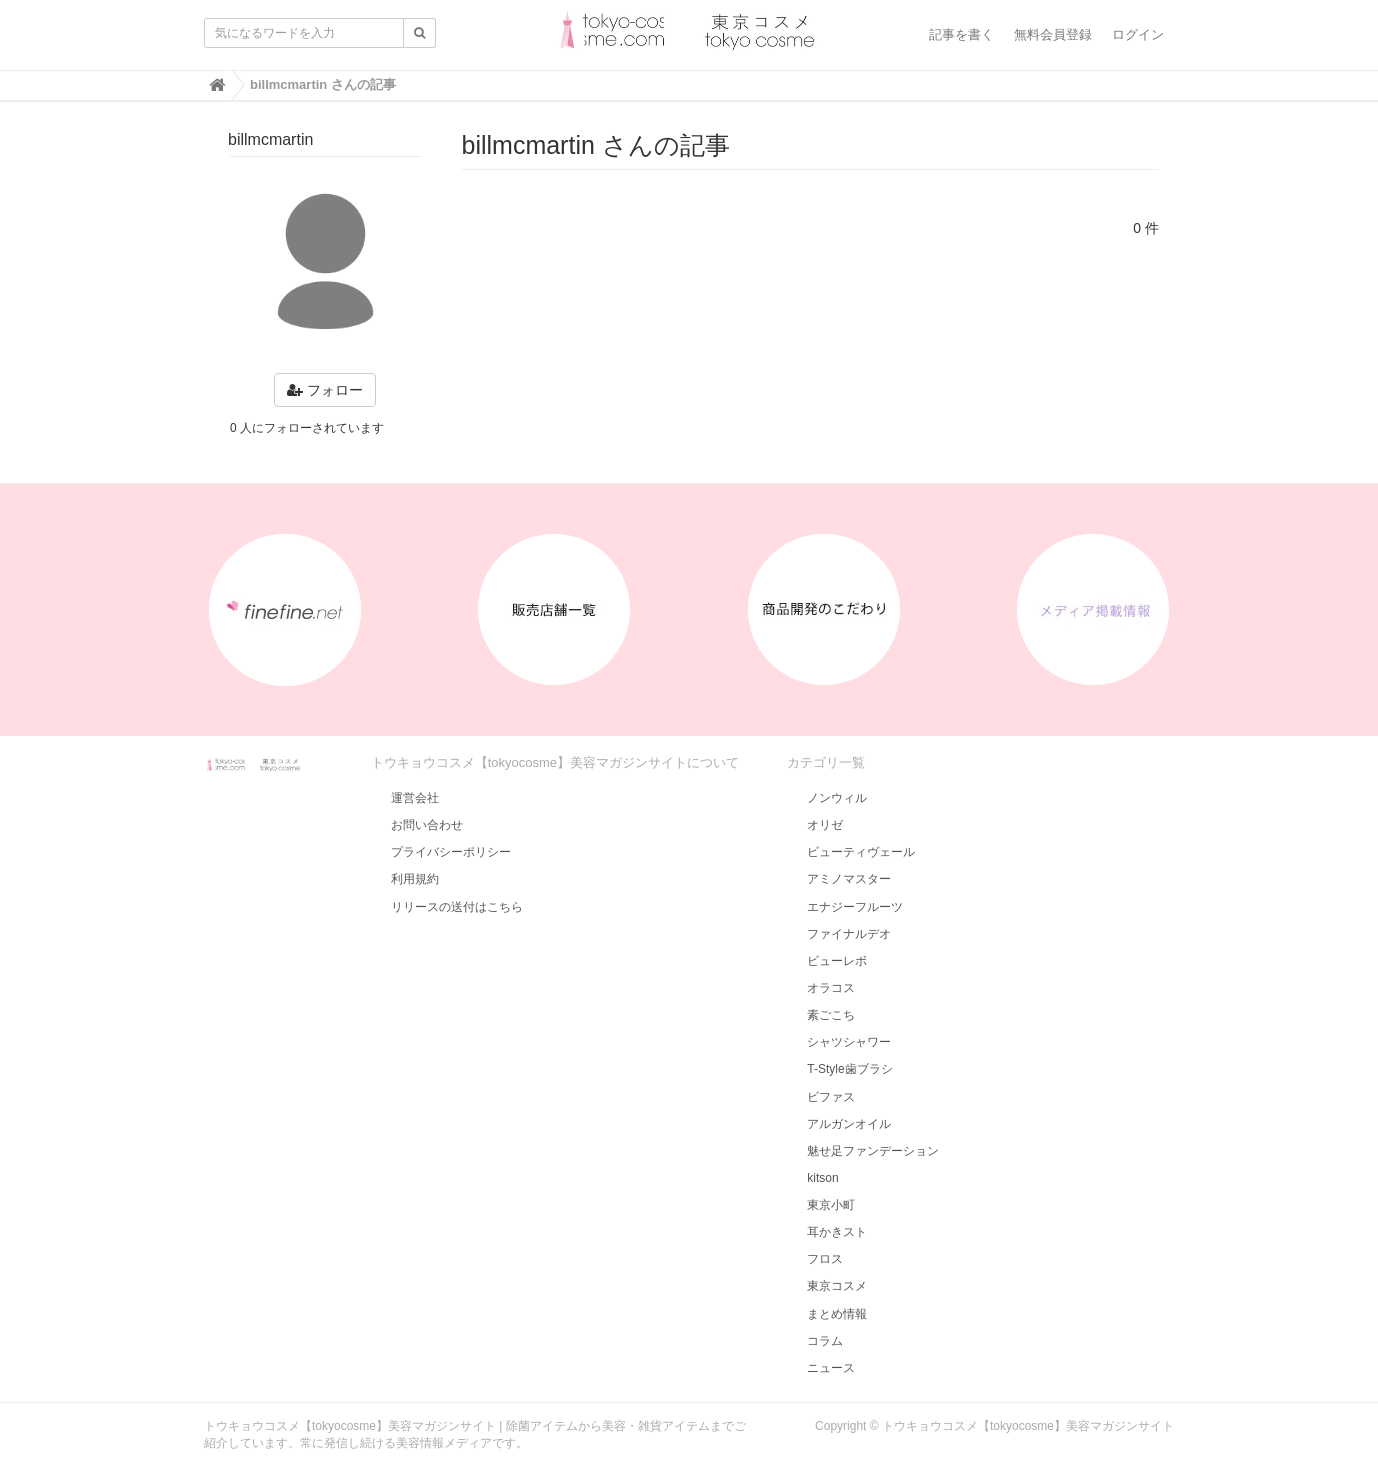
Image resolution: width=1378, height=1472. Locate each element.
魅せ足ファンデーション (873, 1151)
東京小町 (831, 1205)
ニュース (831, 1368)
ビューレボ (837, 961)
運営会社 (415, 798)
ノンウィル (837, 798)
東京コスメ (837, 1286)
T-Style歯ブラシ (849, 1069)
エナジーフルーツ (855, 907)
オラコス (831, 988)
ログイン (1138, 34)
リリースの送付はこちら (457, 907)
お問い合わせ (427, 825)
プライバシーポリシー (451, 852)
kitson (822, 1178)
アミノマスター (849, 879)
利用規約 (415, 879)
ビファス (831, 1097)
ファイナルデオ (849, 934)
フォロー (325, 390)
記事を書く (961, 34)
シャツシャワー (849, 1042)
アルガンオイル (849, 1124)
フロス (825, 1259)
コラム (825, 1341)
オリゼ (825, 825)
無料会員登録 (1053, 34)
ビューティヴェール (861, 852)
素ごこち (831, 1015)
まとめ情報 (837, 1314)
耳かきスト (837, 1232)
